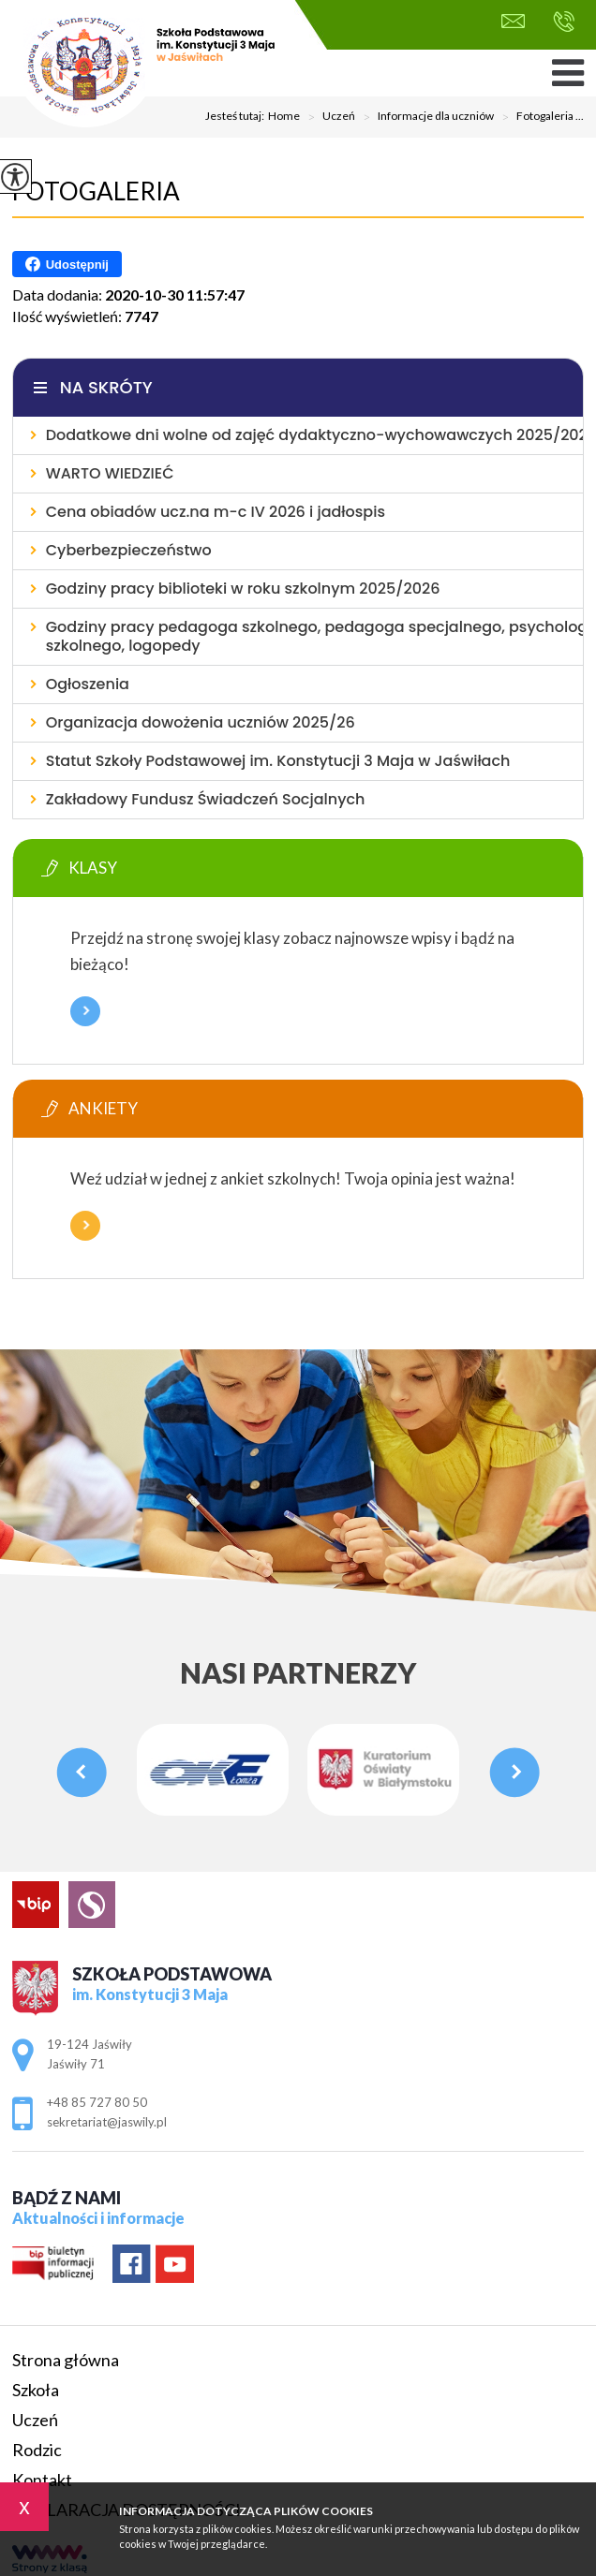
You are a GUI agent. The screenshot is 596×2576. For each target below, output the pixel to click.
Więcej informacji (85, 1011)
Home (284, 116)
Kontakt (42, 2479)
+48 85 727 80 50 (563, 21)
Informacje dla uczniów (424, 117)
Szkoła (35, 2389)
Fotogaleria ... (539, 117)
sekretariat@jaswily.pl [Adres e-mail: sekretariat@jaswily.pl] (107, 2121)
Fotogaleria (96, 191)
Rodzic (37, 2449)
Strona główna (65, 2359)
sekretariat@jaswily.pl (513, 21)
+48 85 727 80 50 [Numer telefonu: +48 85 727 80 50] (97, 2102)
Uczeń (327, 117)
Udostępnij (67, 264)
